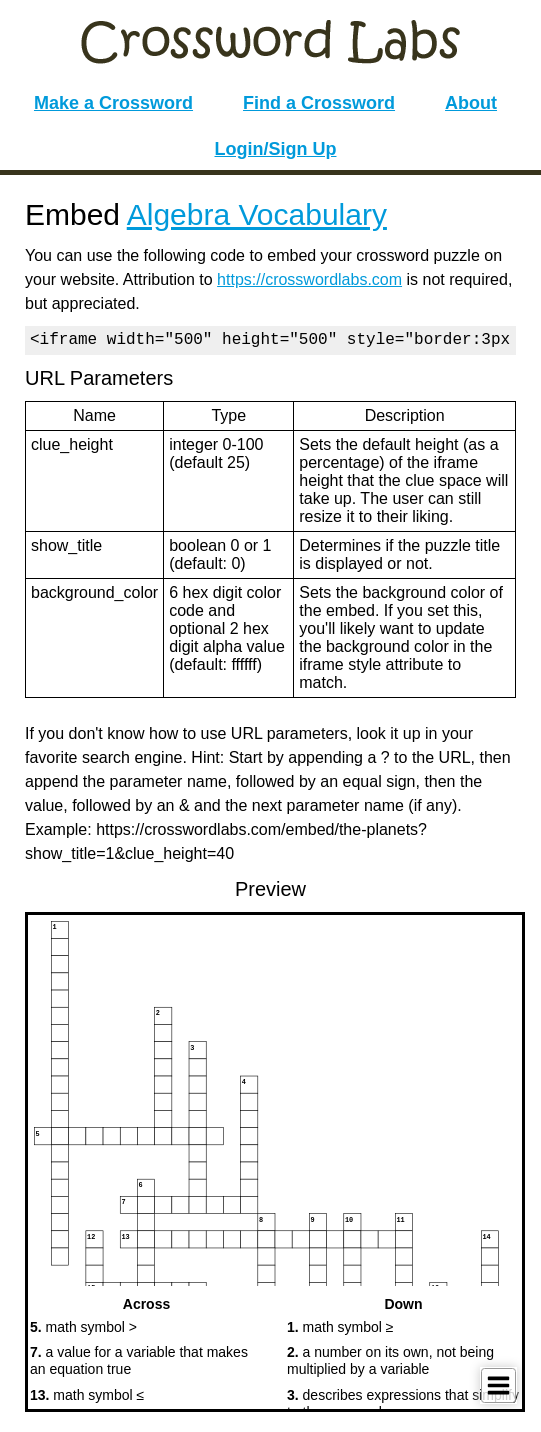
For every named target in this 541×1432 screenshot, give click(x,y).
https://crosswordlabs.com (309, 279)
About (471, 103)
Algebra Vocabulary (257, 214)
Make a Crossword (113, 103)
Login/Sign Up (276, 149)
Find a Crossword (319, 103)
